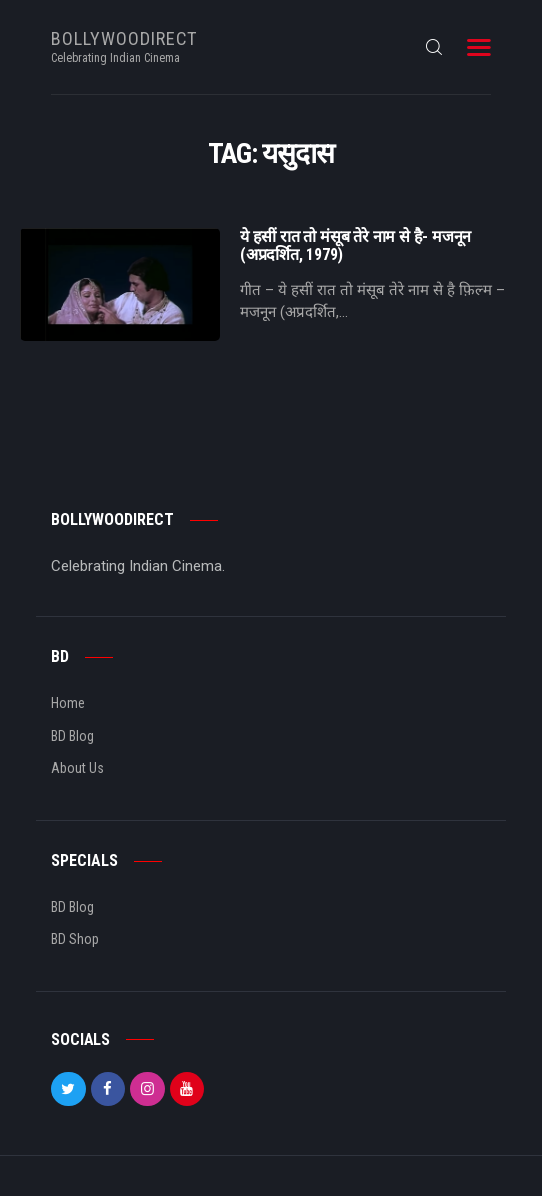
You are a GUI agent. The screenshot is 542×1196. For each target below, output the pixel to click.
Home (68, 703)
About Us (77, 768)
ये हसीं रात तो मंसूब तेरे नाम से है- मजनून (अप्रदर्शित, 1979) (355, 246)
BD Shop (75, 939)
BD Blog (72, 736)
